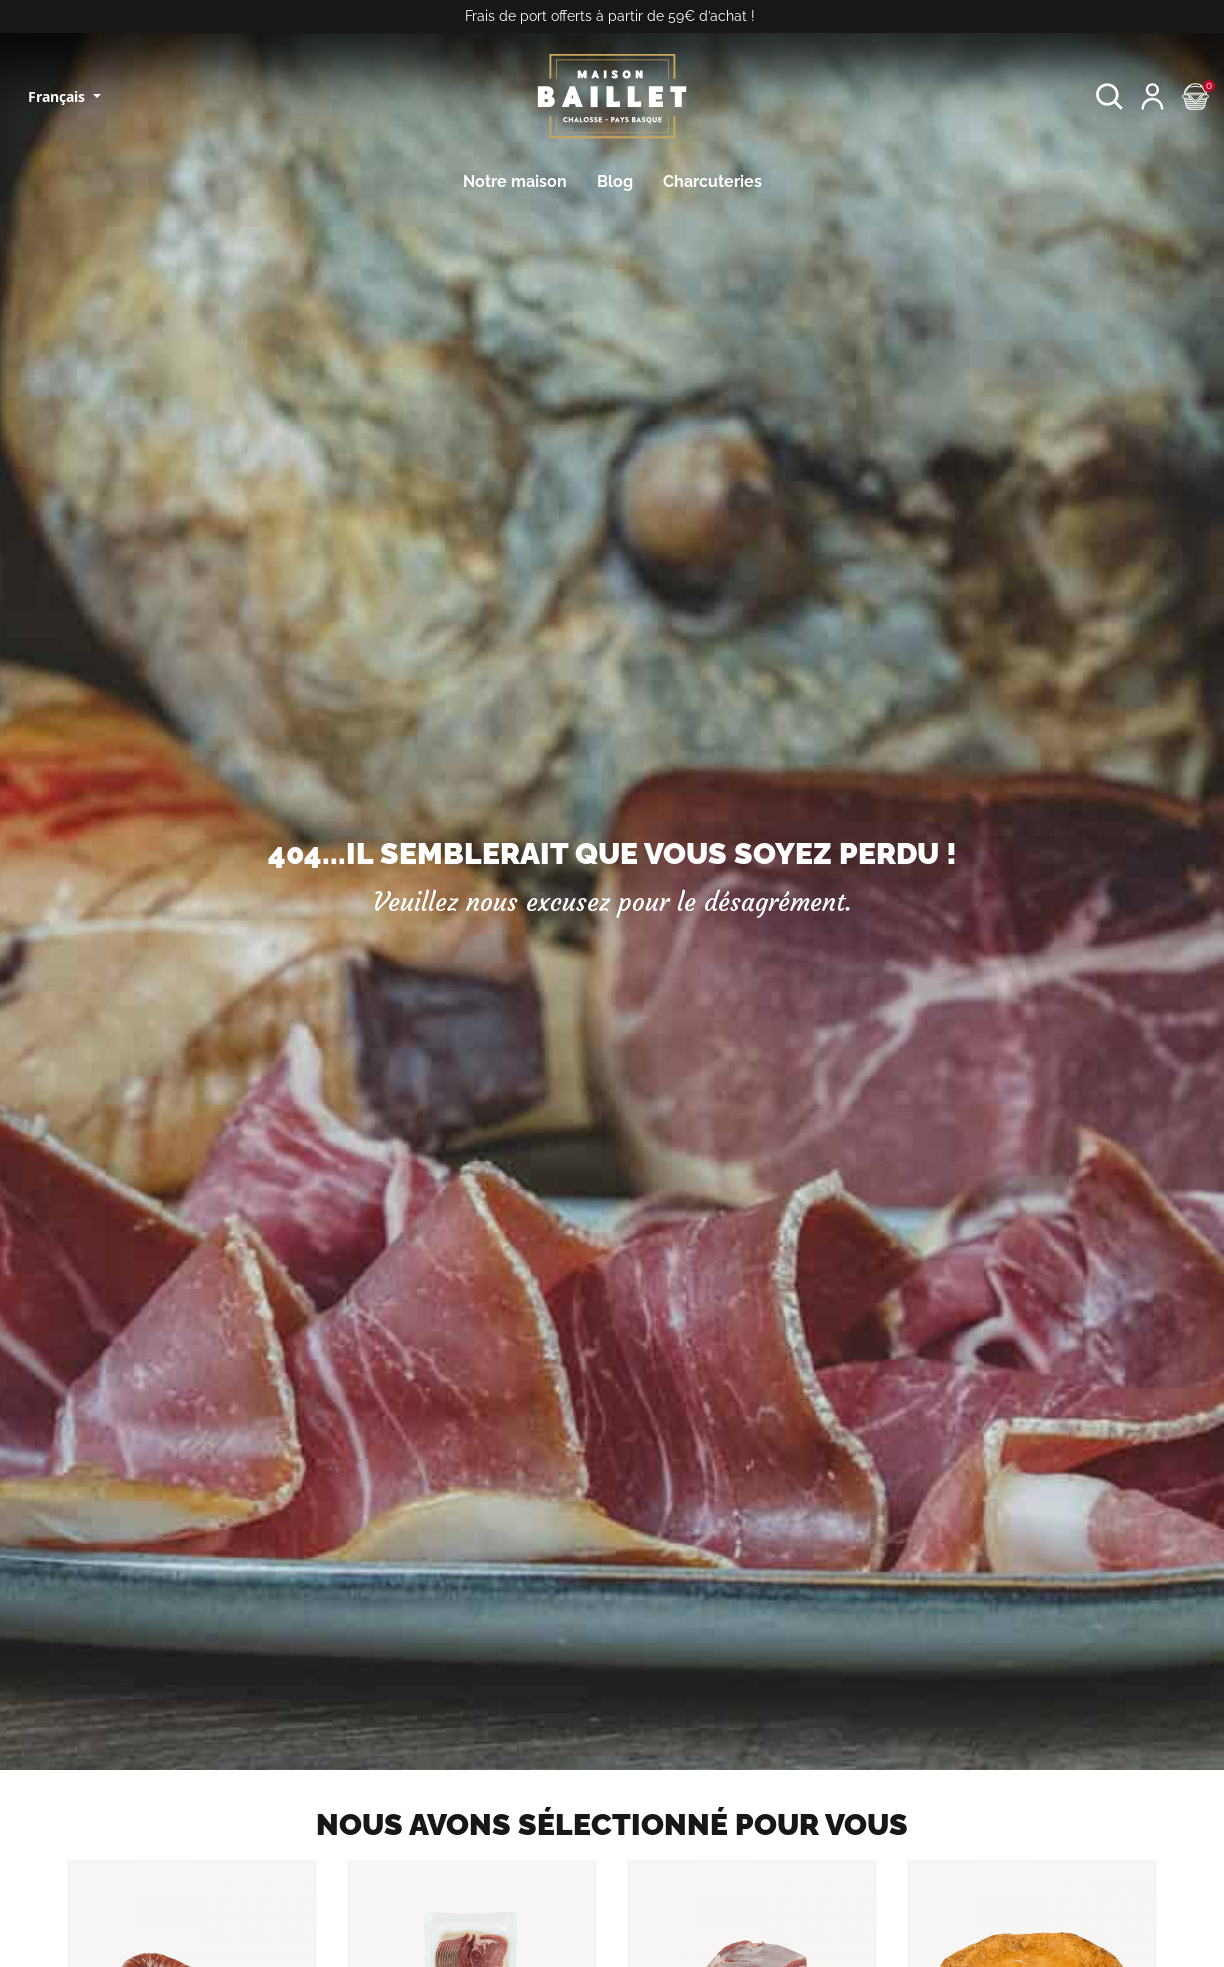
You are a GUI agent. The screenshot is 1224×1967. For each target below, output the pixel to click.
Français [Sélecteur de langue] (58, 96)
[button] (1109, 96)
